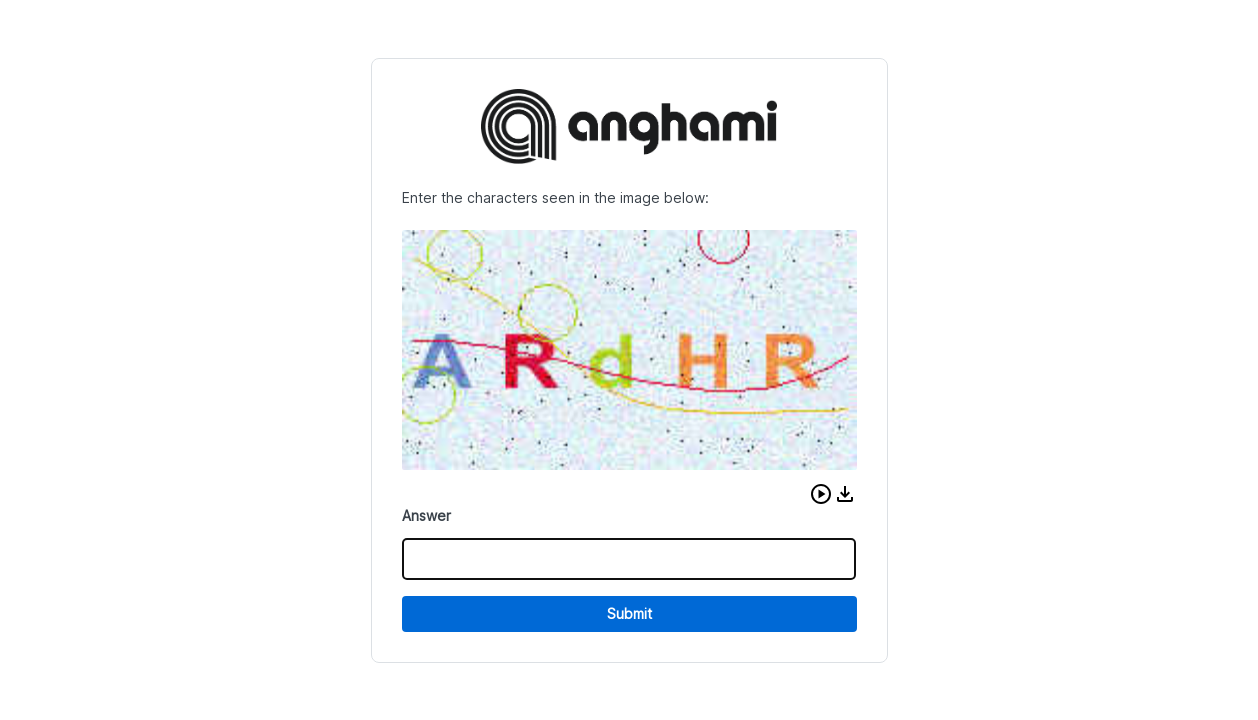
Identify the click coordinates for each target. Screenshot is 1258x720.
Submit (629, 613)
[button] (821, 494)
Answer (426, 515)
